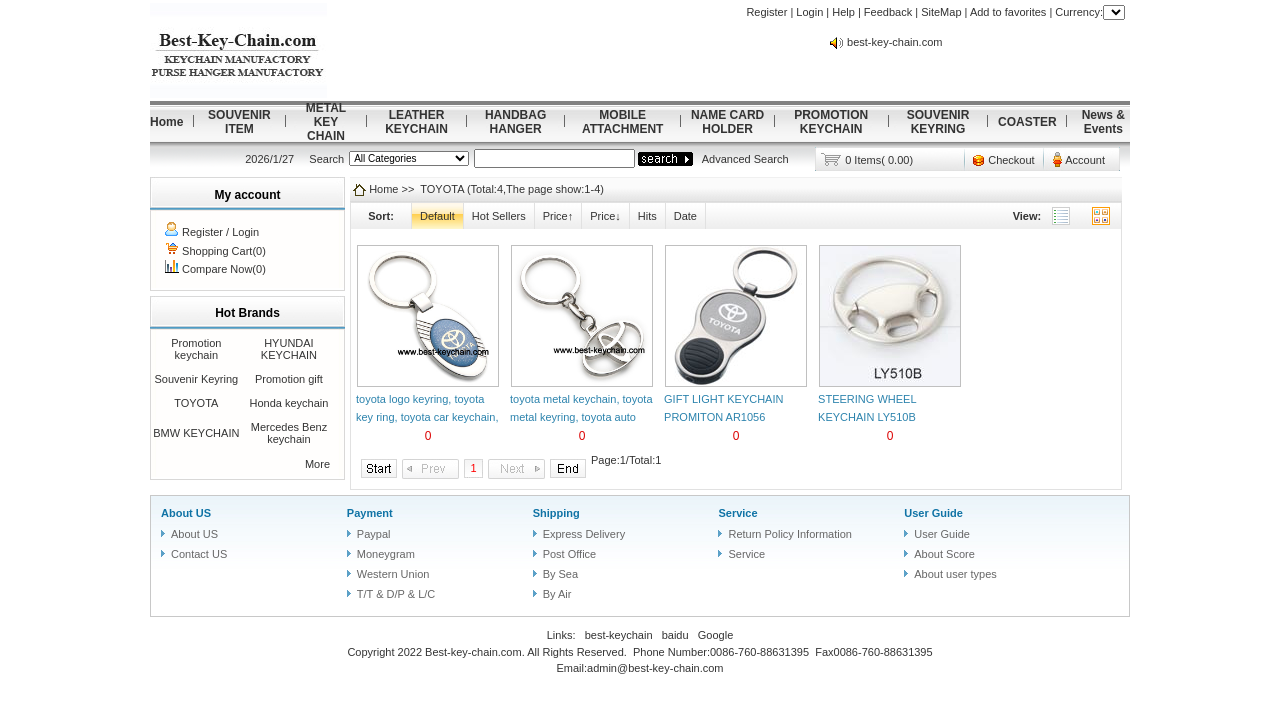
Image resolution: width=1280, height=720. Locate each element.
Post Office (570, 554)
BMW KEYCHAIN (196, 433)
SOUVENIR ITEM (239, 122)
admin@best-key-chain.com (655, 668)
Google (715, 635)
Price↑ (558, 216)
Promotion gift (289, 379)
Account (1085, 160)
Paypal (374, 534)
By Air (557, 594)
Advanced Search (745, 159)
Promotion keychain (196, 349)
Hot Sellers (499, 216)
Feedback (888, 12)
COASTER (1027, 122)
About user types (955, 574)
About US (186, 513)
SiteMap (941, 12)
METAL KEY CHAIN (326, 122)
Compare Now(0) (224, 269)
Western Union (393, 574)
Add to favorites (1008, 12)
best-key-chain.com (894, 42)
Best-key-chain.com (473, 652)
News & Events (1103, 122)
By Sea (560, 574)
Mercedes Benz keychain (289, 433)
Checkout (1011, 160)
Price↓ (605, 216)
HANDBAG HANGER (515, 122)
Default (437, 216)
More (317, 464)
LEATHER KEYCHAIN (416, 122)
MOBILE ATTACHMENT (623, 122)
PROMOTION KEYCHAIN (831, 122)
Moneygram (386, 554)
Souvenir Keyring (196, 379)
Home (166, 122)
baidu (675, 635)
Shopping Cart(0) (224, 251)
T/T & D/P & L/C (396, 594)
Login (809, 12)
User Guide (933, 513)
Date (685, 216)
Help (843, 12)
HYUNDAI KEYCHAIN (289, 349)
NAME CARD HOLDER (727, 122)
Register (766, 12)
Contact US (199, 554)
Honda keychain (288, 403)
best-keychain (619, 635)
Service (737, 513)
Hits (647, 216)
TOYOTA (196, 403)
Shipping (556, 513)
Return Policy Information (790, 534)
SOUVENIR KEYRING (938, 122)
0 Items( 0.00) (879, 160)
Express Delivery (584, 534)
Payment (370, 513)
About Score (944, 554)
